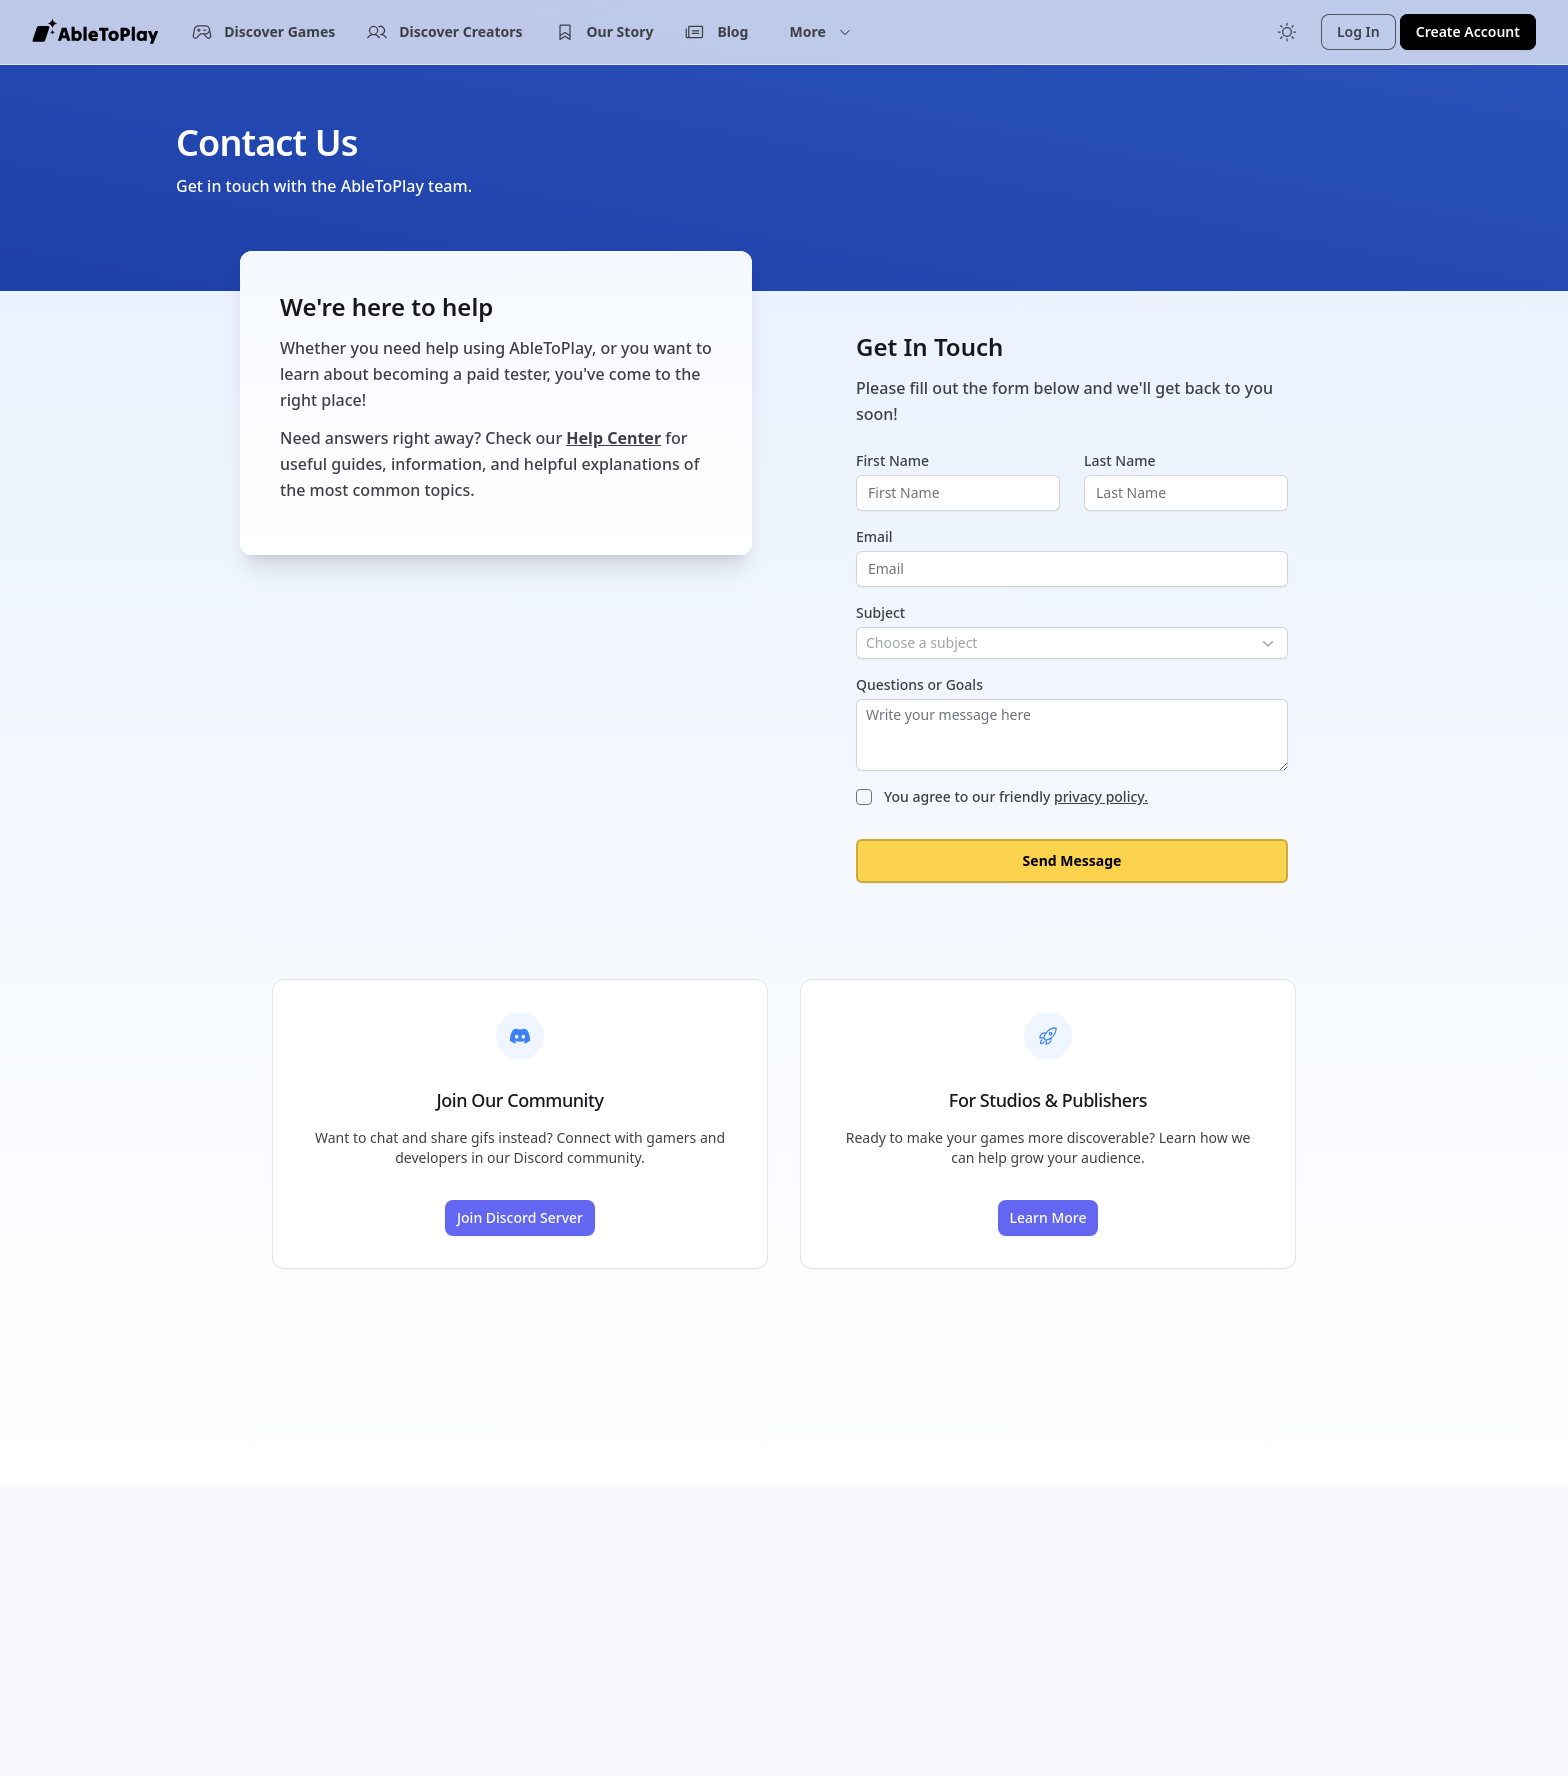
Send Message (1072, 860)
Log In (1358, 31)
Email (874, 536)
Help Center (613, 438)
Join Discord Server (520, 1217)
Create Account (1468, 31)
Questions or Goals (919, 684)
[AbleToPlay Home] (95, 32)
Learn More (1048, 1217)
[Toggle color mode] (1287, 32)
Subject (880, 612)
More (820, 31)
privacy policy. (1101, 796)
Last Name (1119, 460)
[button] (820, 32)
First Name (892, 460)
